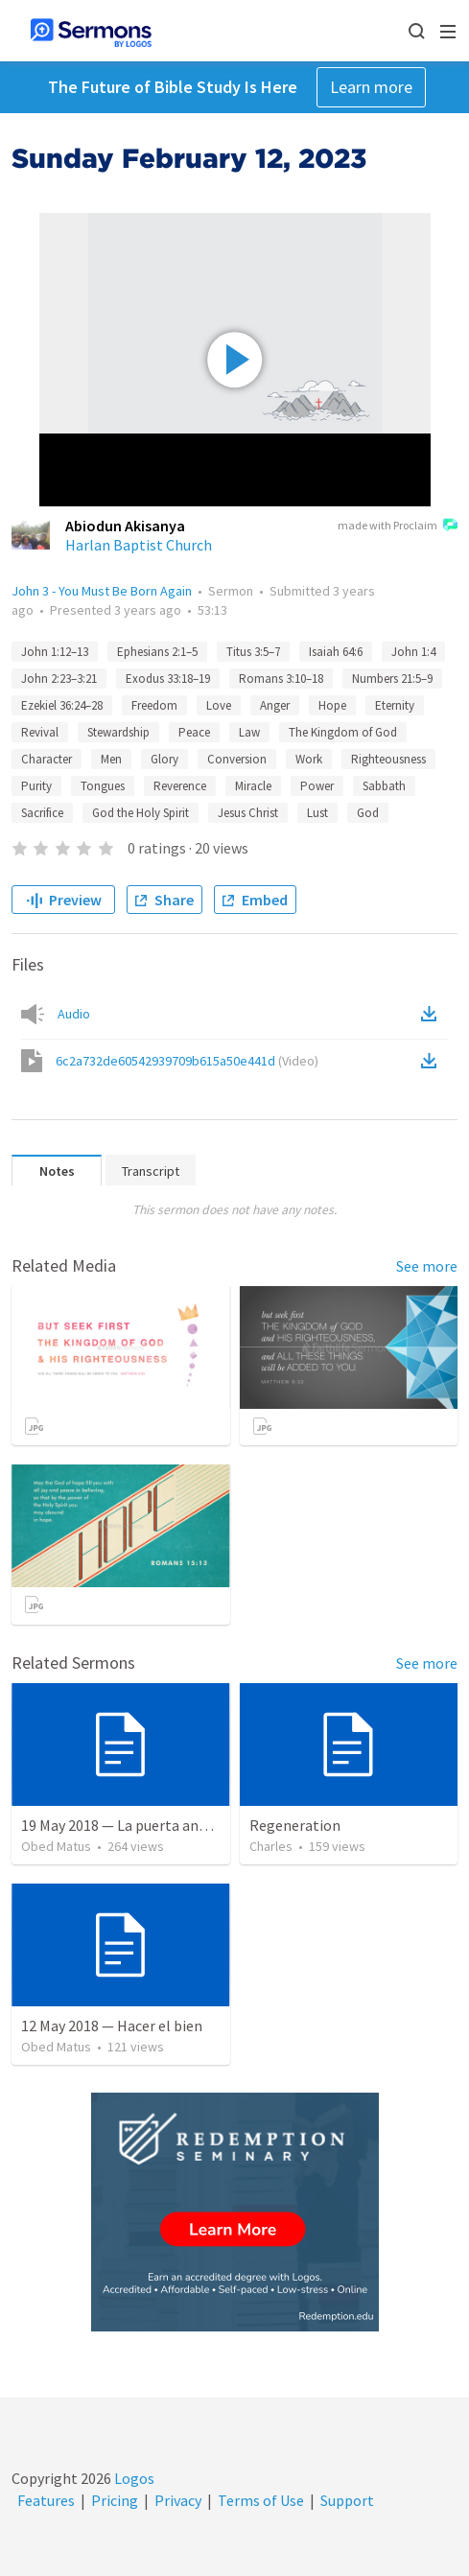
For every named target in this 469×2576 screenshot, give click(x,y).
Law (249, 732)
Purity (36, 786)
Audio (74, 1013)
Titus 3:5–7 (253, 652)
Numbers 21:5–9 (392, 678)
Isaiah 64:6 (336, 652)
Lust (317, 813)
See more (426, 1266)
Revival (40, 732)
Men (111, 759)
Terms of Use (261, 2500)
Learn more (371, 87)
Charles (271, 1846)
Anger (275, 705)
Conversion (237, 759)
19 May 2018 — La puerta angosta (129, 1825)
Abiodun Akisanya (125, 525)
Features (46, 2500)
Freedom (154, 705)
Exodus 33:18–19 (168, 678)
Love (218, 705)
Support (347, 2500)
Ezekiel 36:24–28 (62, 705)
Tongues (103, 786)
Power (317, 786)
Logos (132, 2478)
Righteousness (388, 759)
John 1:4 (413, 652)
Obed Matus (56, 1846)
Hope (332, 705)
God (368, 813)
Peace (194, 732)
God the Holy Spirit (140, 813)
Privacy (177, 2500)
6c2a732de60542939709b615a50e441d (187, 1060)
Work (308, 759)
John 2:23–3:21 (59, 678)
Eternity (394, 705)
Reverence (179, 786)
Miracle (253, 786)
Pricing (114, 2500)
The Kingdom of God (343, 732)
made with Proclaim (397, 526)
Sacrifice (42, 813)
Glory (164, 759)
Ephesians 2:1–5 (157, 652)
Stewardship (118, 732)
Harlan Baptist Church (138, 544)
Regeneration (294, 1825)
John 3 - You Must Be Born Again (102, 590)
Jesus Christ (248, 813)
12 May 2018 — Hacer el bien (111, 2025)
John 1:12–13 (54, 652)
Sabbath (384, 786)
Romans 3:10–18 (281, 678)
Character (46, 759)
